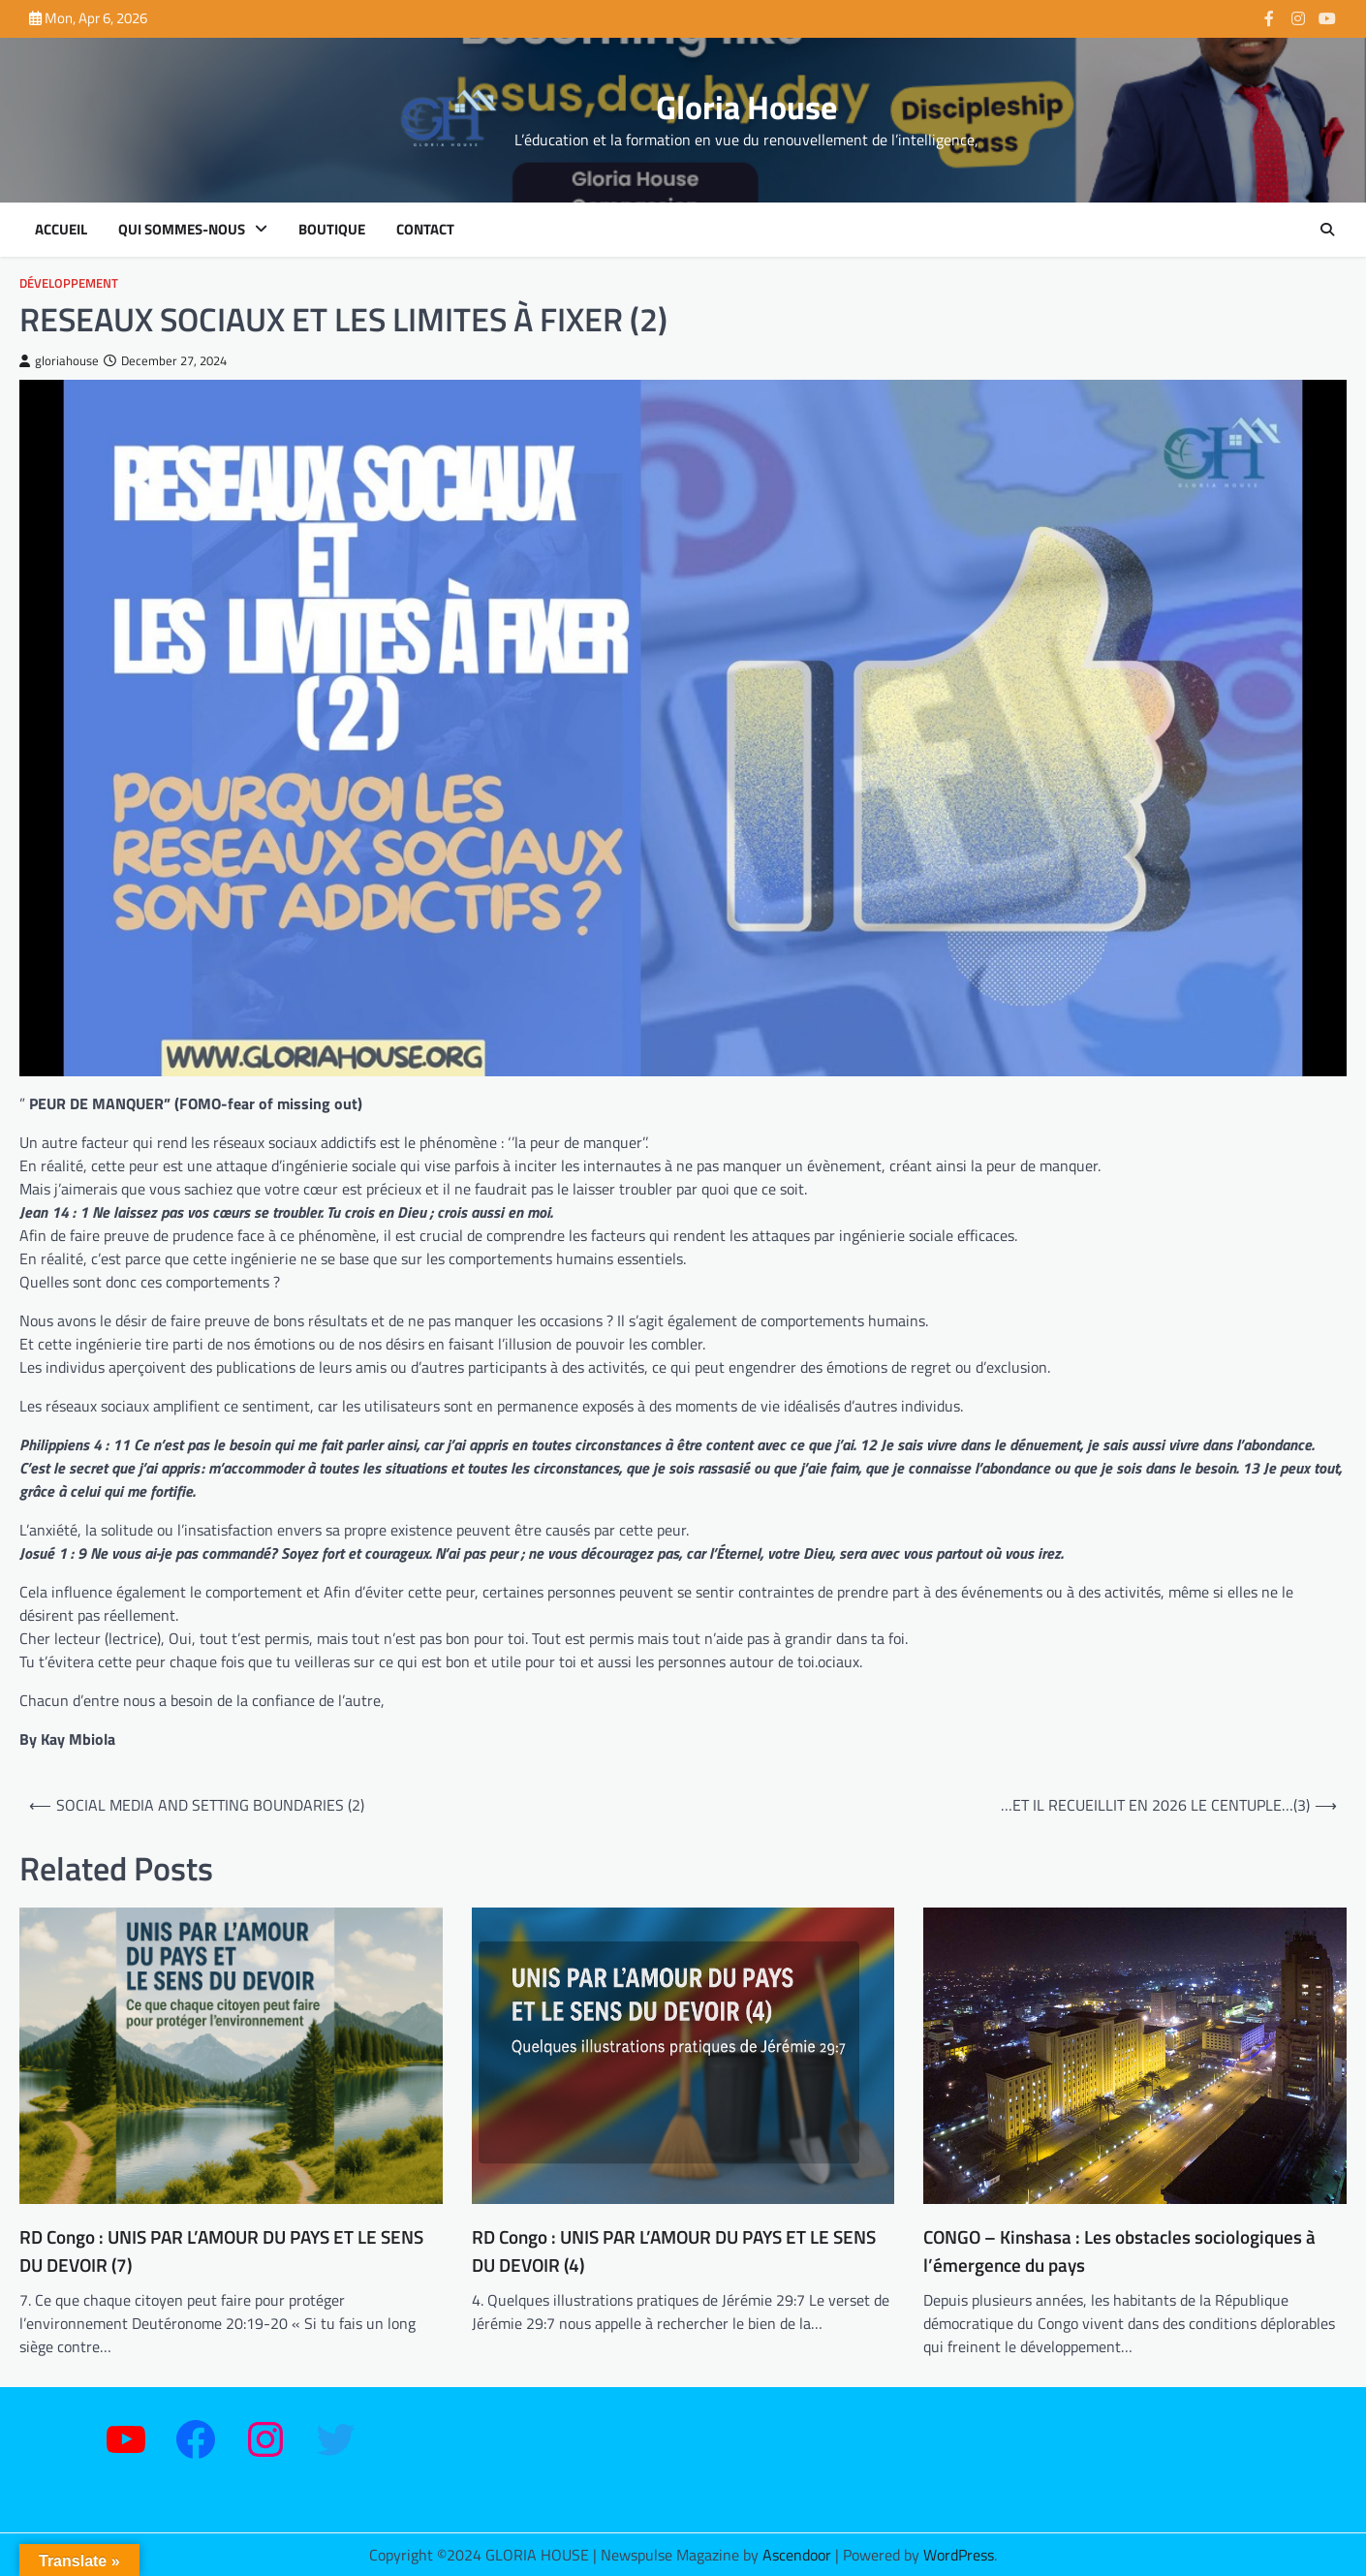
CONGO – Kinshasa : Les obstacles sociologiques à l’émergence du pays (1119, 2251)
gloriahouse (59, 361)
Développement (68, 283)
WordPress (958, 2554)
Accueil (61, 229)
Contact (425, 229)
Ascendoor (796, 2554)
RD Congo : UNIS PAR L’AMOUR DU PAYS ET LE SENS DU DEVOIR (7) (221, 2251)
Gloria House (746, 107)
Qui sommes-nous (181, 229)
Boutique (331, 229)
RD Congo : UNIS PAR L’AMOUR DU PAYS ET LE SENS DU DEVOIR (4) (674, 2251)
